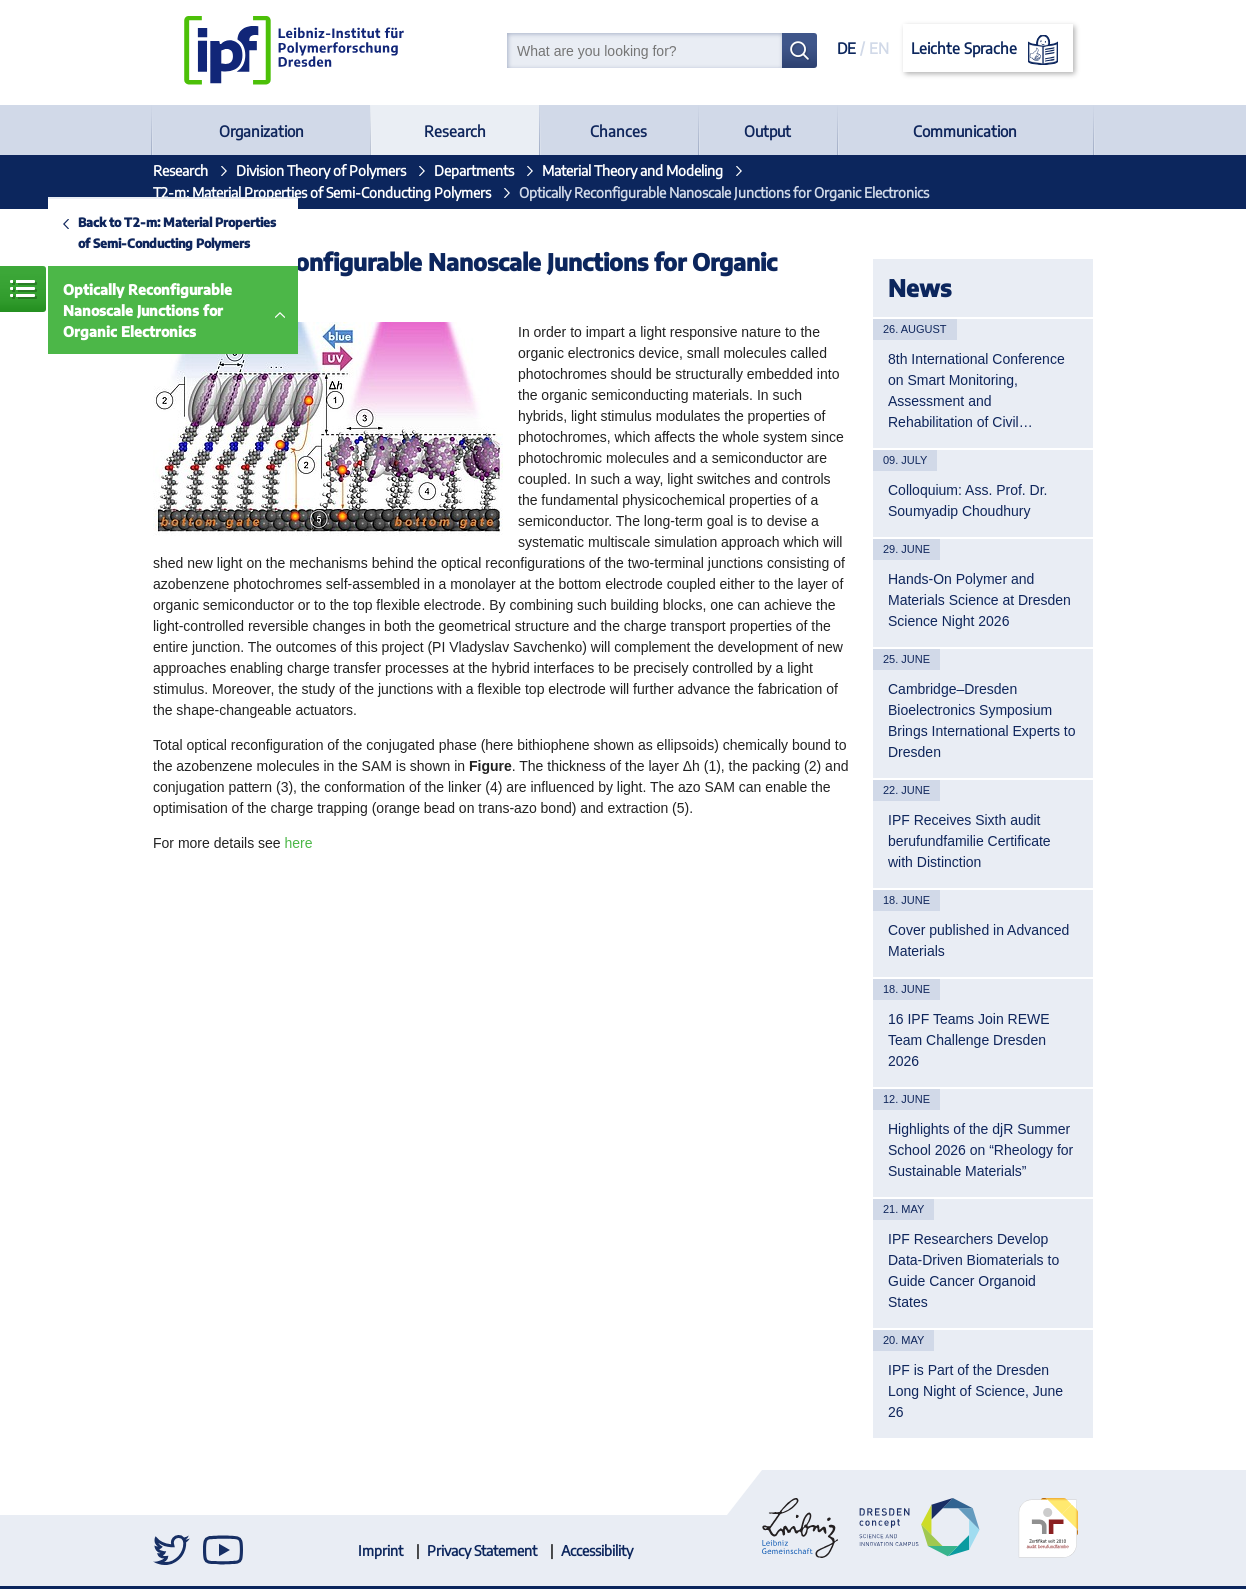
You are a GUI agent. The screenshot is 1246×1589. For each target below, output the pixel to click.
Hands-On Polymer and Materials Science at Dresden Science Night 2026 (979, 600)
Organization (261, 131)
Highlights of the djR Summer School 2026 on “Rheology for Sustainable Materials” (980, 1150)
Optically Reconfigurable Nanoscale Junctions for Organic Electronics (147, 310)
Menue (23, 289)
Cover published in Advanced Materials (978, 940)
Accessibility (597, 1550)
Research (455, 131)
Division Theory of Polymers (321, 170)
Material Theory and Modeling (632, 170)
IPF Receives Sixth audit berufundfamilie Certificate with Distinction (969, 841)
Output (767, 131)
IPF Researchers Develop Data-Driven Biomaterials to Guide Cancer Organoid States (973, 1270)
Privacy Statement (482, 1550)
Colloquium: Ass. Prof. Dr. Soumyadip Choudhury (968, 500)
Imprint (380, 1550)
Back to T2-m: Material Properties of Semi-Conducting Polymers (177, 232)
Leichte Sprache (988, 50)
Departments (474, 170)
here (299, 843)
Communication (965, 131)
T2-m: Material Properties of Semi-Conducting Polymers (322, 192)
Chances (618, 131)
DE (846, 48)
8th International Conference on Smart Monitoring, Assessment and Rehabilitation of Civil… (976, 390)
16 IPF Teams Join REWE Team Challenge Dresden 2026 (969, 1040)
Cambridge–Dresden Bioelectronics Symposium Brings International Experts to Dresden (982, 720)
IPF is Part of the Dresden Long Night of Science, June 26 (975, 1391)
